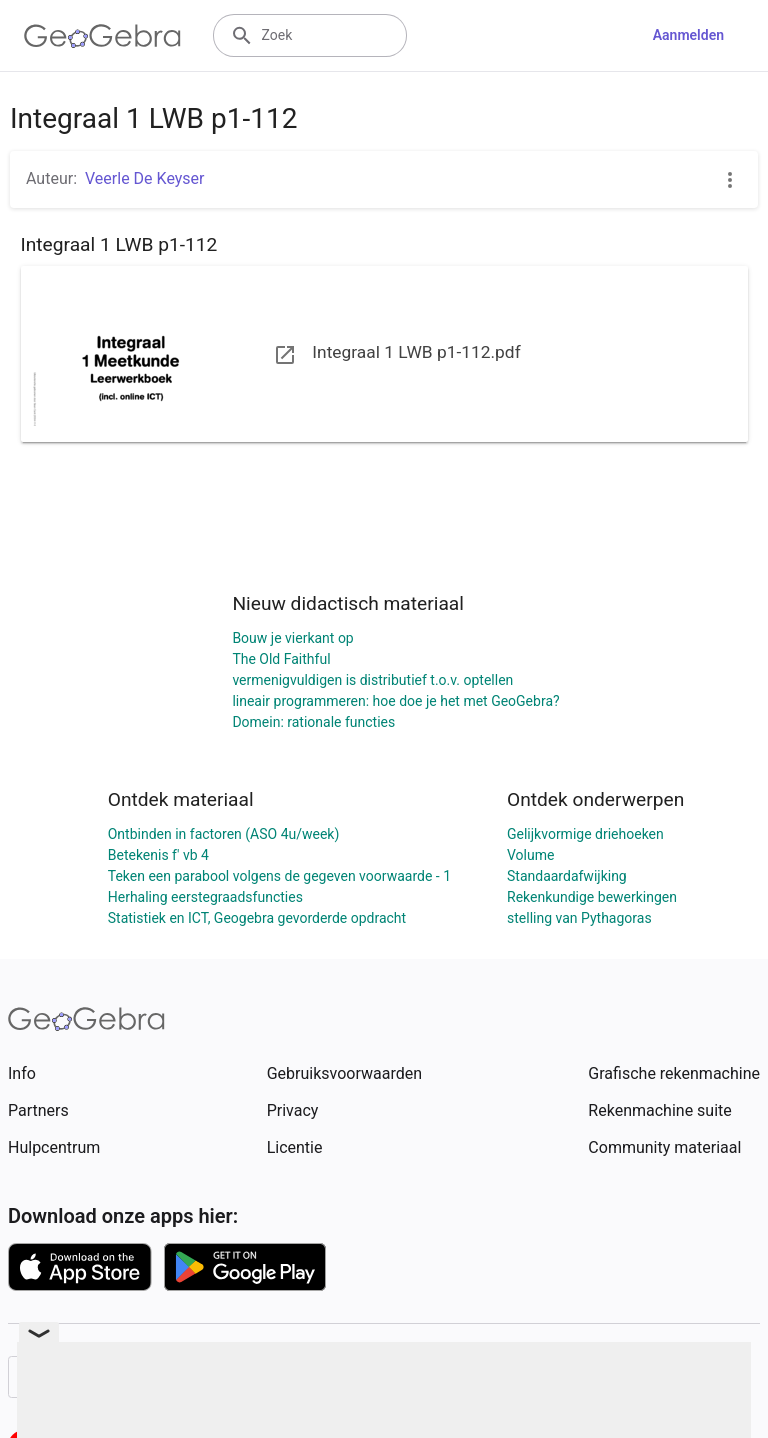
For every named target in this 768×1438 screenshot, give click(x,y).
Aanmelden (688, 35)
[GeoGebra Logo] (102, 36)
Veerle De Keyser (144, 178)
